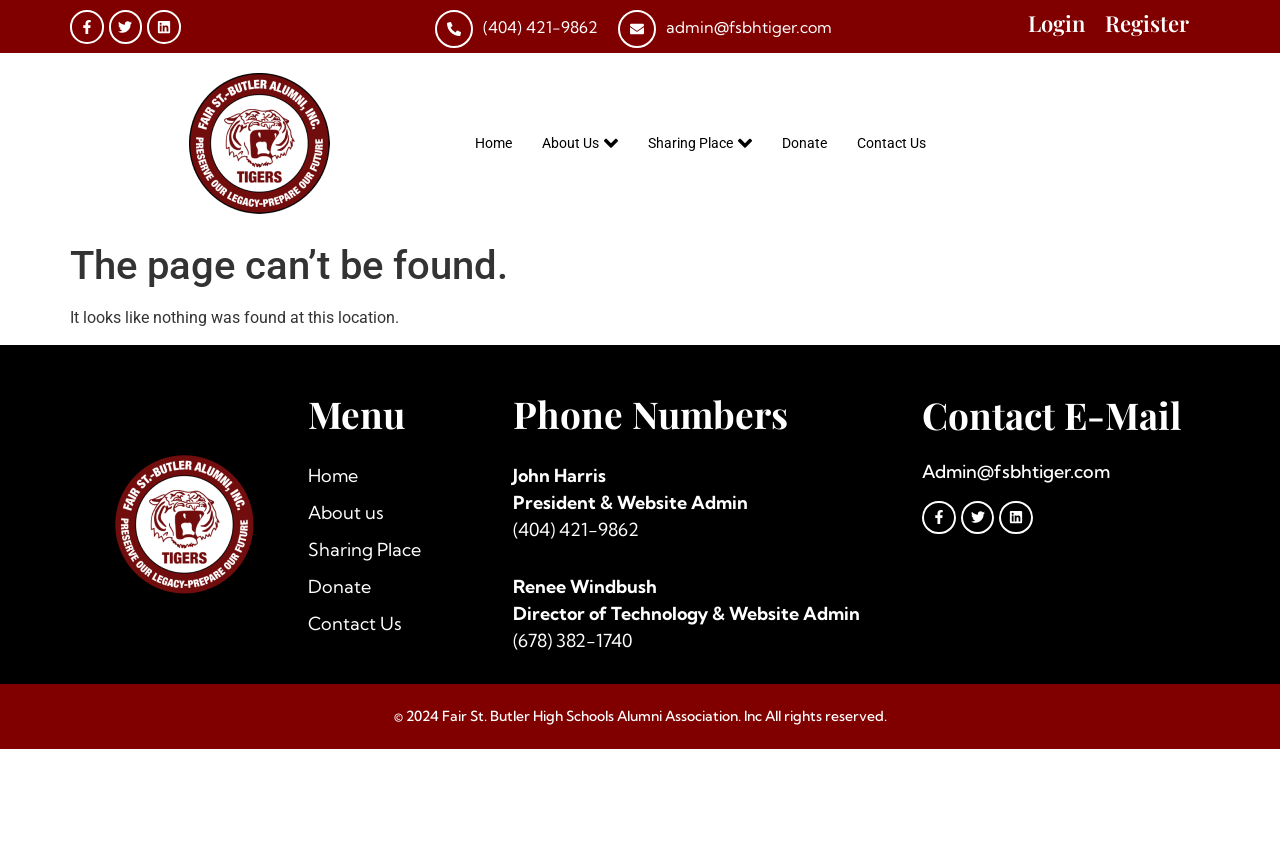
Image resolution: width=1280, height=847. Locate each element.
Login (1056, 23)
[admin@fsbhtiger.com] (637, 29)
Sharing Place (700, 143)
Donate (804, 143)
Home (493, 143)
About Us (580, 143)
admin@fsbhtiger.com (749, 27)
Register (1147, 23)
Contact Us (891, 143)
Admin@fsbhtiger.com (1016, 471)
